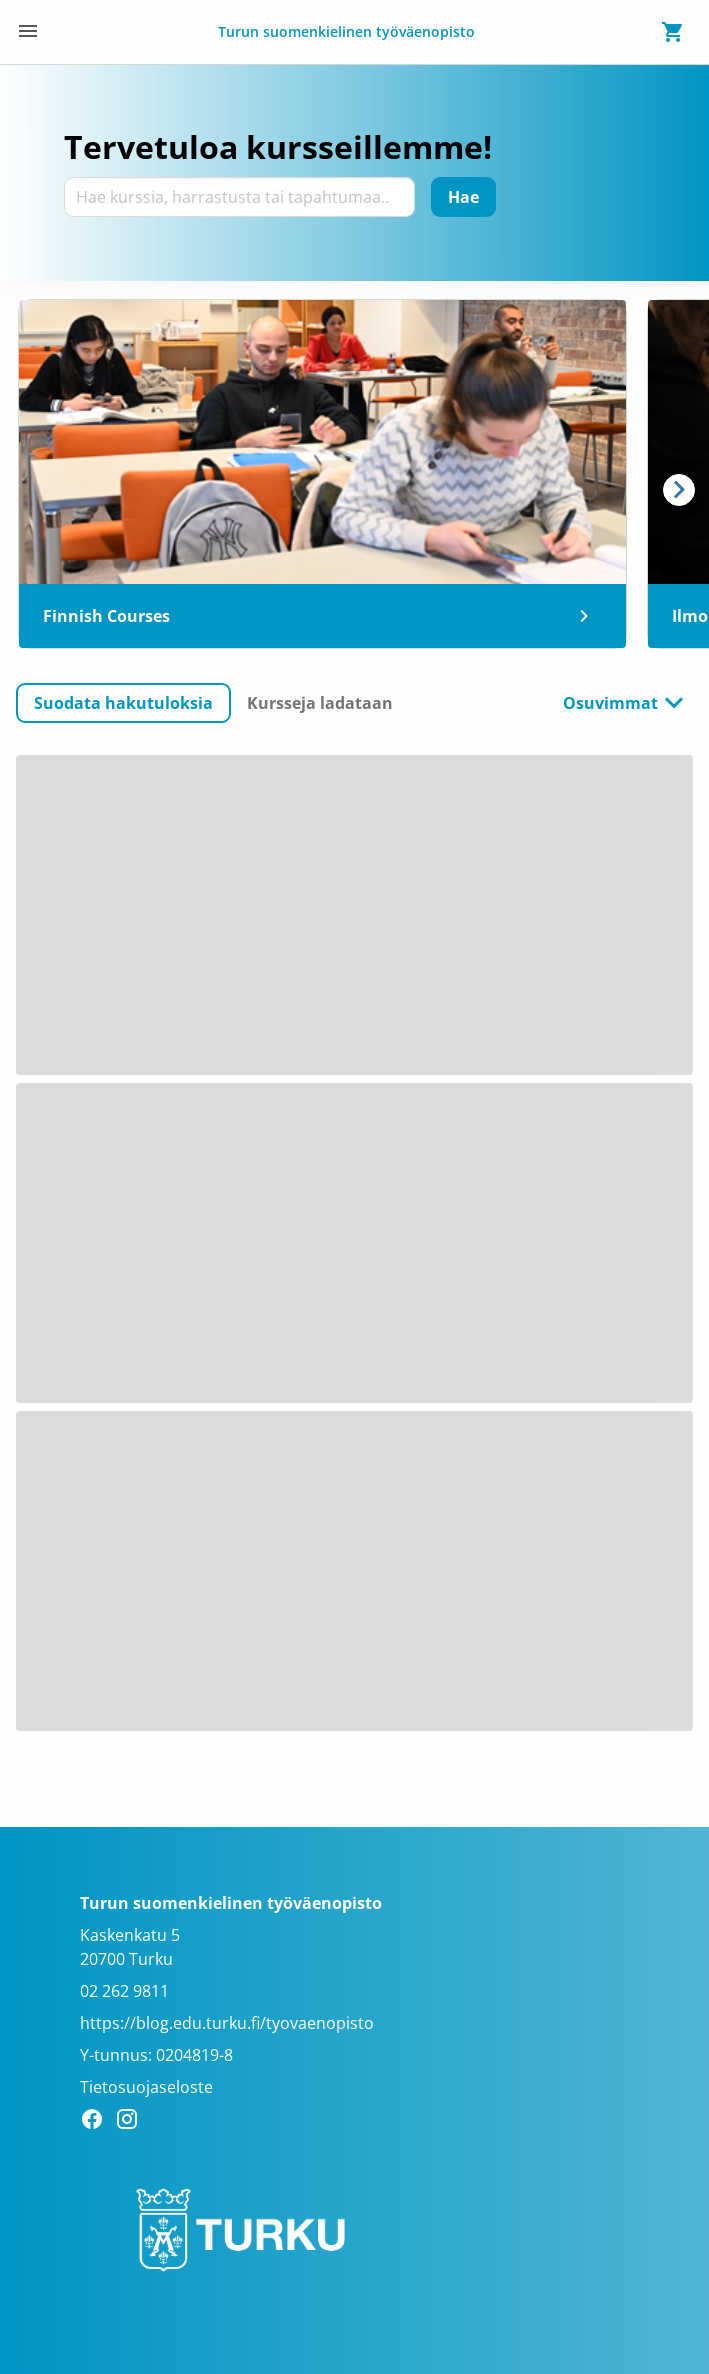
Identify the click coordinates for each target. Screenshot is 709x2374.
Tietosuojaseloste (146, 2087)
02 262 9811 (124, 1991)
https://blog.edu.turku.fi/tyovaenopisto (227, 2023)
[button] (123, 703)
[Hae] (463, 197)
